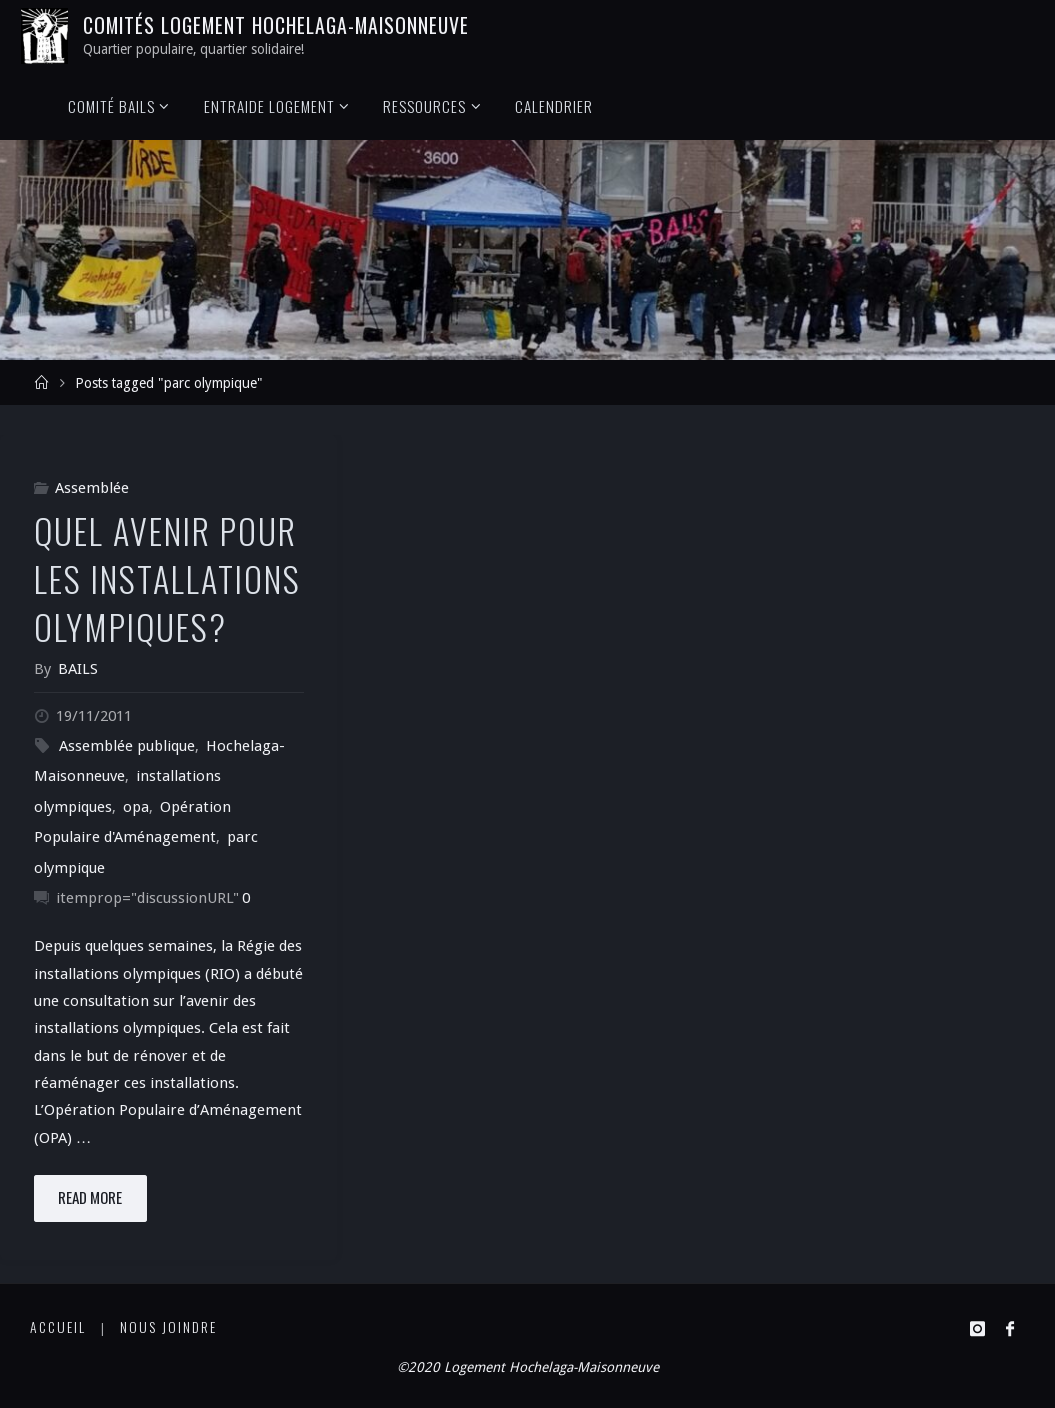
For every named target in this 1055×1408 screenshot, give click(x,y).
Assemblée (92, 488)
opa (136, 807)
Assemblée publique (127, 746)
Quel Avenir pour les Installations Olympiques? (167, 578)
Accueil (58, 1327)
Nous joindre (168, 1327)
